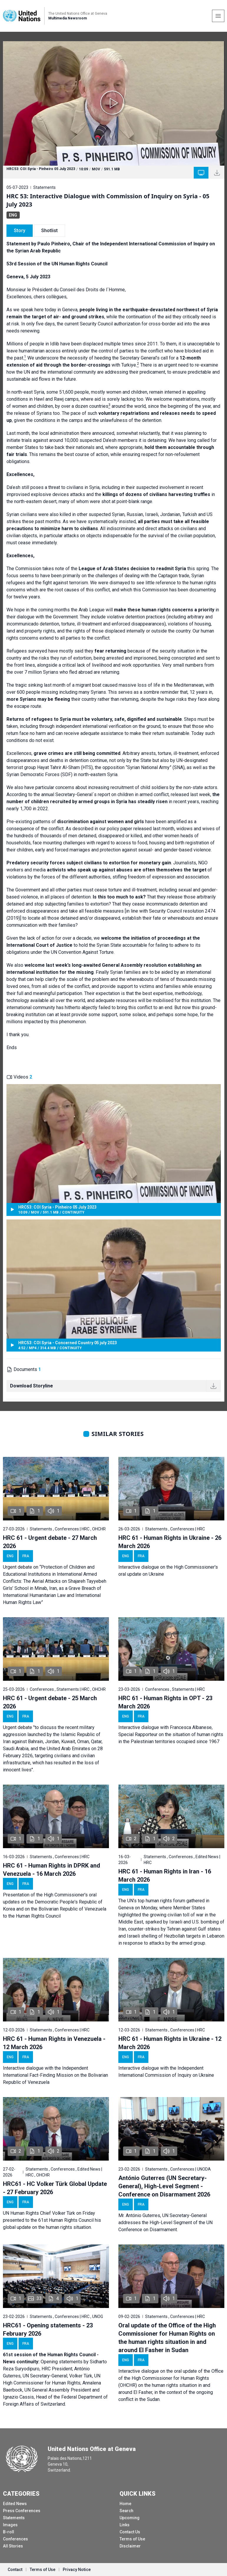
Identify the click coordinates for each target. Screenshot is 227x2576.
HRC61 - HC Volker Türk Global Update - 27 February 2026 (55, 2188)
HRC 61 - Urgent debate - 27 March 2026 (50, 1542)
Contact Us (130, 2532)
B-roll (8, 2532)
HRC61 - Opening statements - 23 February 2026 (48, 2329)
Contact (15, 2569)
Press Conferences (21, 2510)
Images (10, 2524)
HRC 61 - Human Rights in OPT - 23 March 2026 (165, 1702)
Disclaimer (130, 2546)
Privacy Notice (77, 2569)
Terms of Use (132, 2539)
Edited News (15, 2503)
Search (126, 2510)
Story (19, 230)
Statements (14, 2517)
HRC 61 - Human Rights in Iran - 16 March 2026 (164, 1875)
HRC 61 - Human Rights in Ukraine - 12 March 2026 (169, 2043)
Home (125, 2503)
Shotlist (49, 230)
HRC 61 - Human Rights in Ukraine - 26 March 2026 (169, 1542)
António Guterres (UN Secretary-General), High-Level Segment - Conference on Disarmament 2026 (164, 2186)
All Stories (13, 2546)
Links (125, 2524)
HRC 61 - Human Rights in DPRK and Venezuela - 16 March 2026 (51, 1869)
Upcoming (130, 2517)
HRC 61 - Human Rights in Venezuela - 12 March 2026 (54, 2043)
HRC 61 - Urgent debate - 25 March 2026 (50, 1702)
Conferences (15, 2539)
